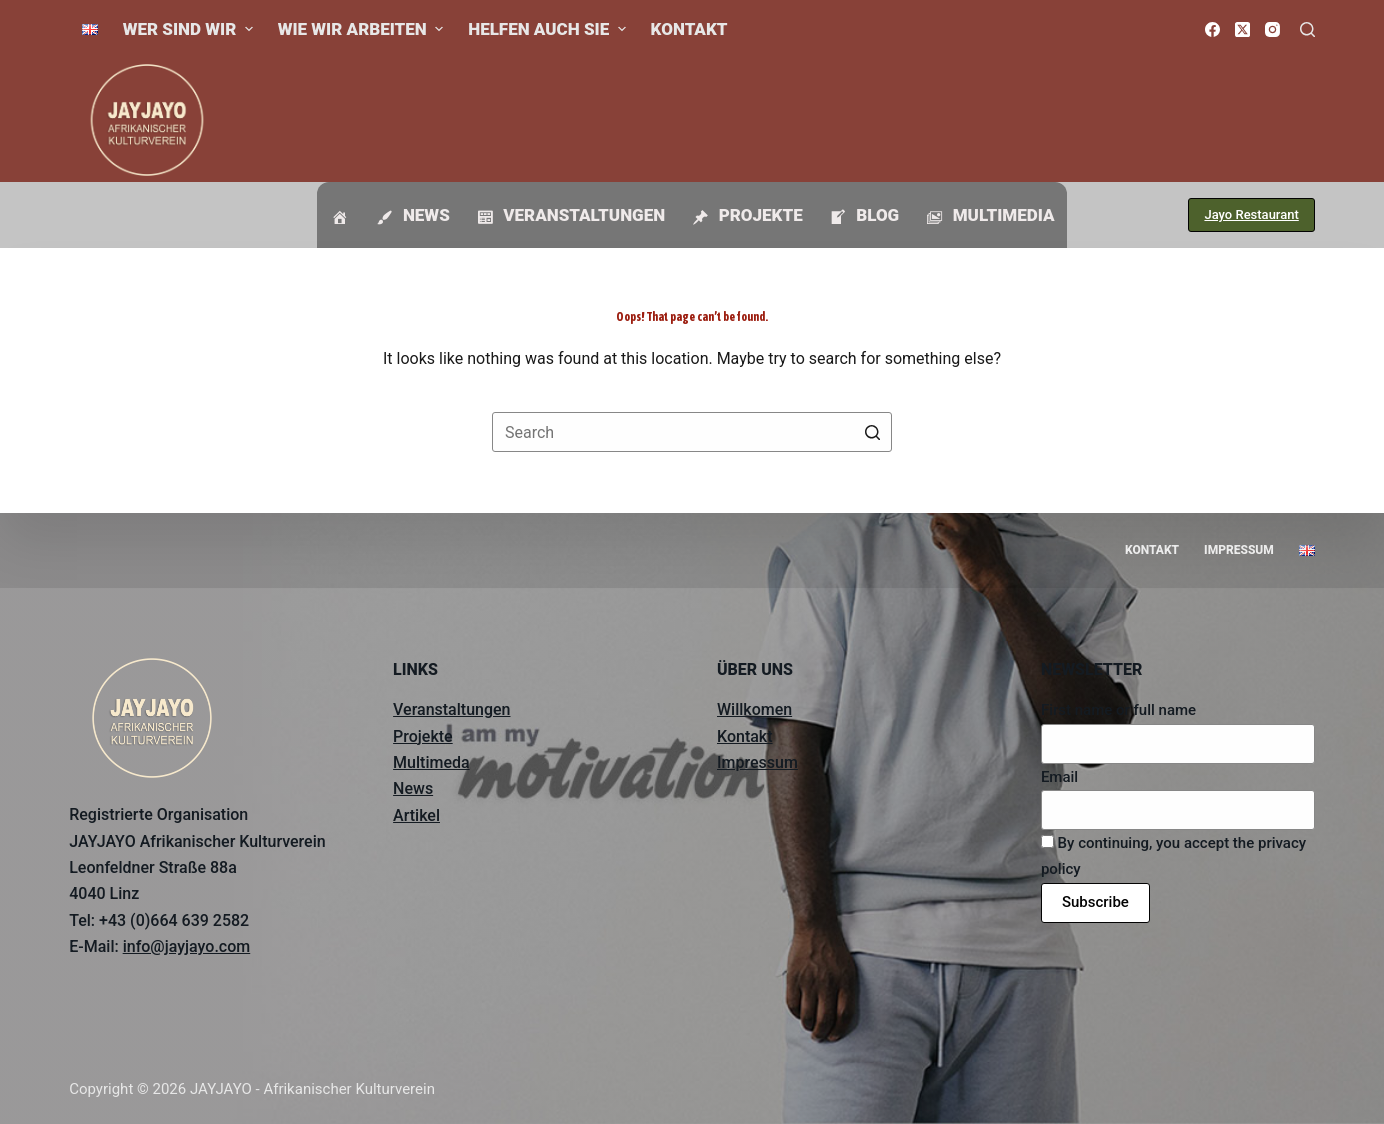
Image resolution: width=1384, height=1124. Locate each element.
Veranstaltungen (451, 709)
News (413, 788)
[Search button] (872, 432)
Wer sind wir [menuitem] (190, 29)
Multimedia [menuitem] (989, 216)
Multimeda (431, 762)
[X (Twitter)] (1242, 29)
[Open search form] (1307, 29)
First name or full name (1118, 710)
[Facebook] (1212, 29)
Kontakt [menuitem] (689, 29)
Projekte (423, 736)
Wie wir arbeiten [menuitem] (363, 29)
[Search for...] (692, 432)
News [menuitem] (411, 216)
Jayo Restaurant (1251, 214)
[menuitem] (89, 29)
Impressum (757, 762)
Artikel (416, 815)
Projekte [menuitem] (746, 216)
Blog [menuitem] (863, 216)
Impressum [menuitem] (1239, 550)
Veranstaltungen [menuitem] (570, 216)
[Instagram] (1272, 29)
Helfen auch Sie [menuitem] (549, 29)
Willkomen (754, 709)
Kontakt (745, 736)
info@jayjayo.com (187, 946)
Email (1059, 777)
